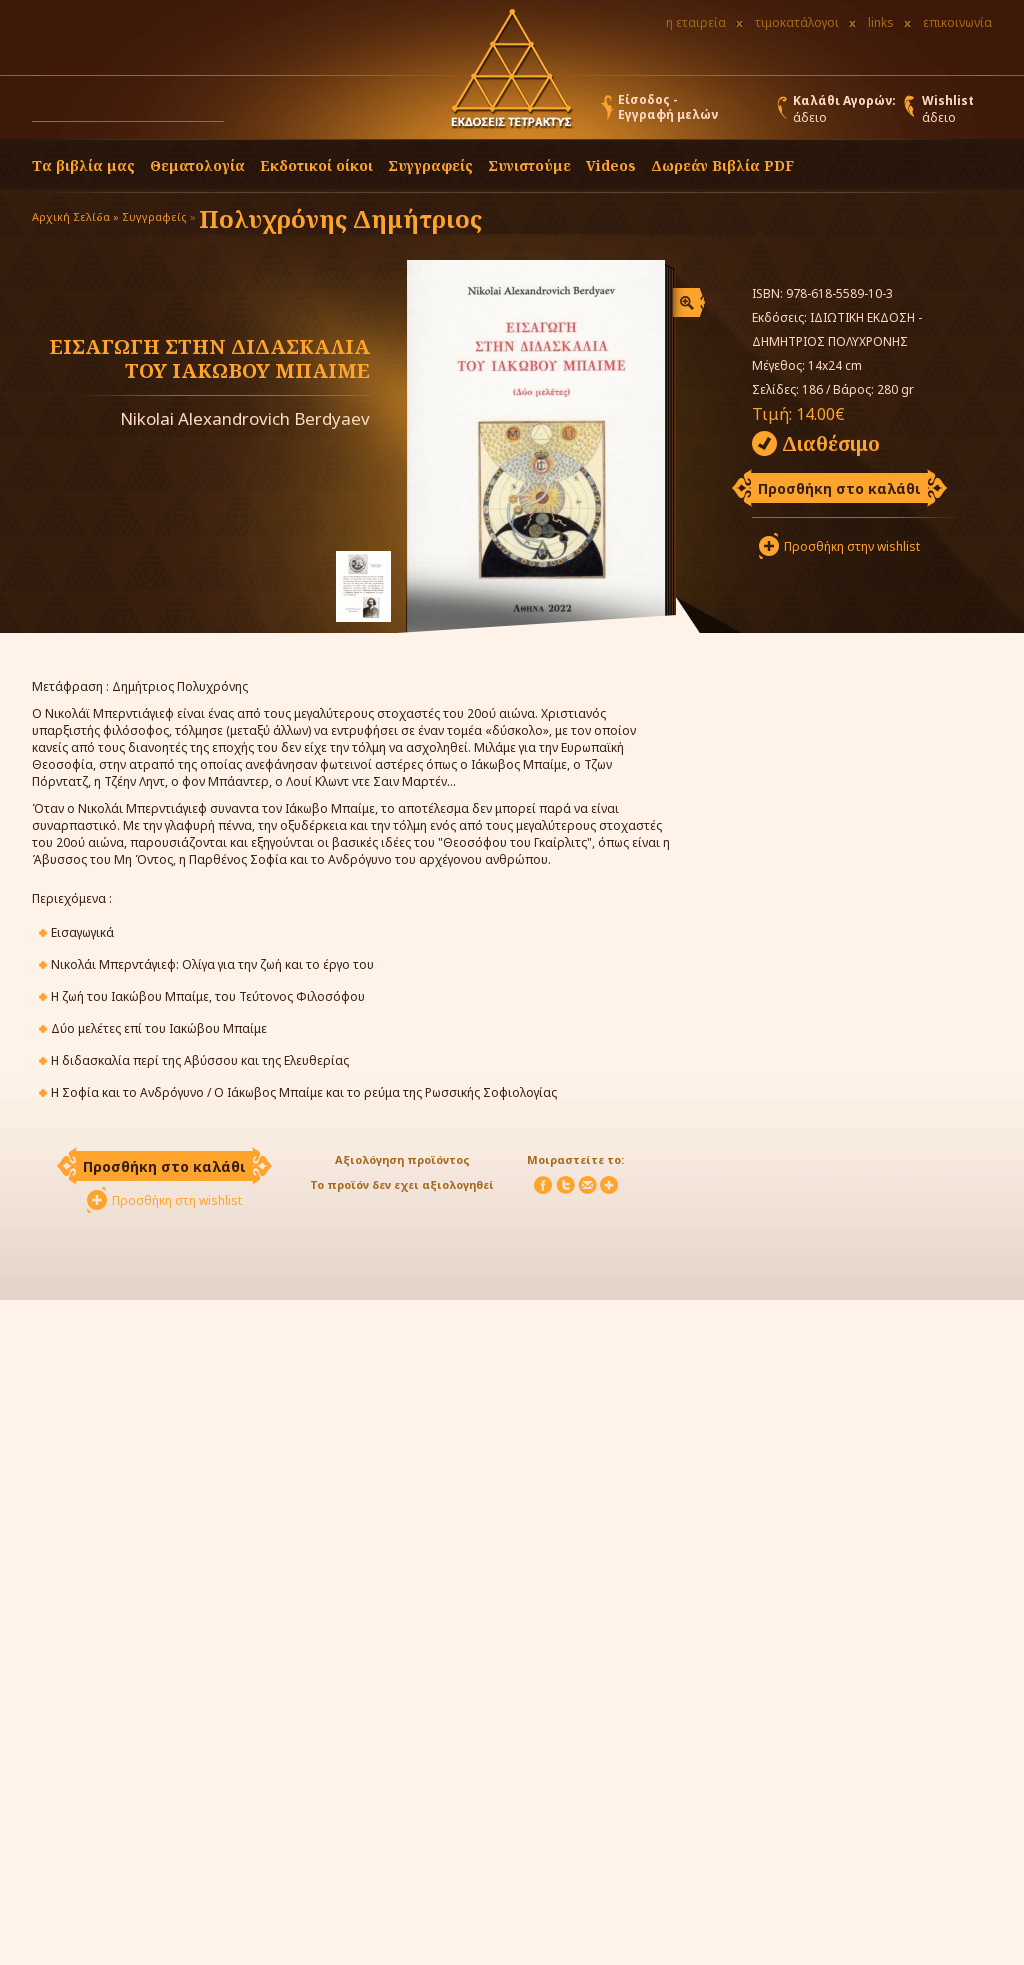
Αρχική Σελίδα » (75, 216)
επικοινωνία (957, 22)
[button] (243, 112)
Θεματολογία (197, 165)
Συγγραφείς (154, 216)
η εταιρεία (696, 22)
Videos (611, 165)
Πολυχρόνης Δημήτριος (340, 218)
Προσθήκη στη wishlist (177, 1200)
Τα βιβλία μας (83, 165)
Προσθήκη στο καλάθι (839, 488)
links (881, 22)
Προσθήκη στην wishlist (852, 546)
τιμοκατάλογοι (797, 22)
